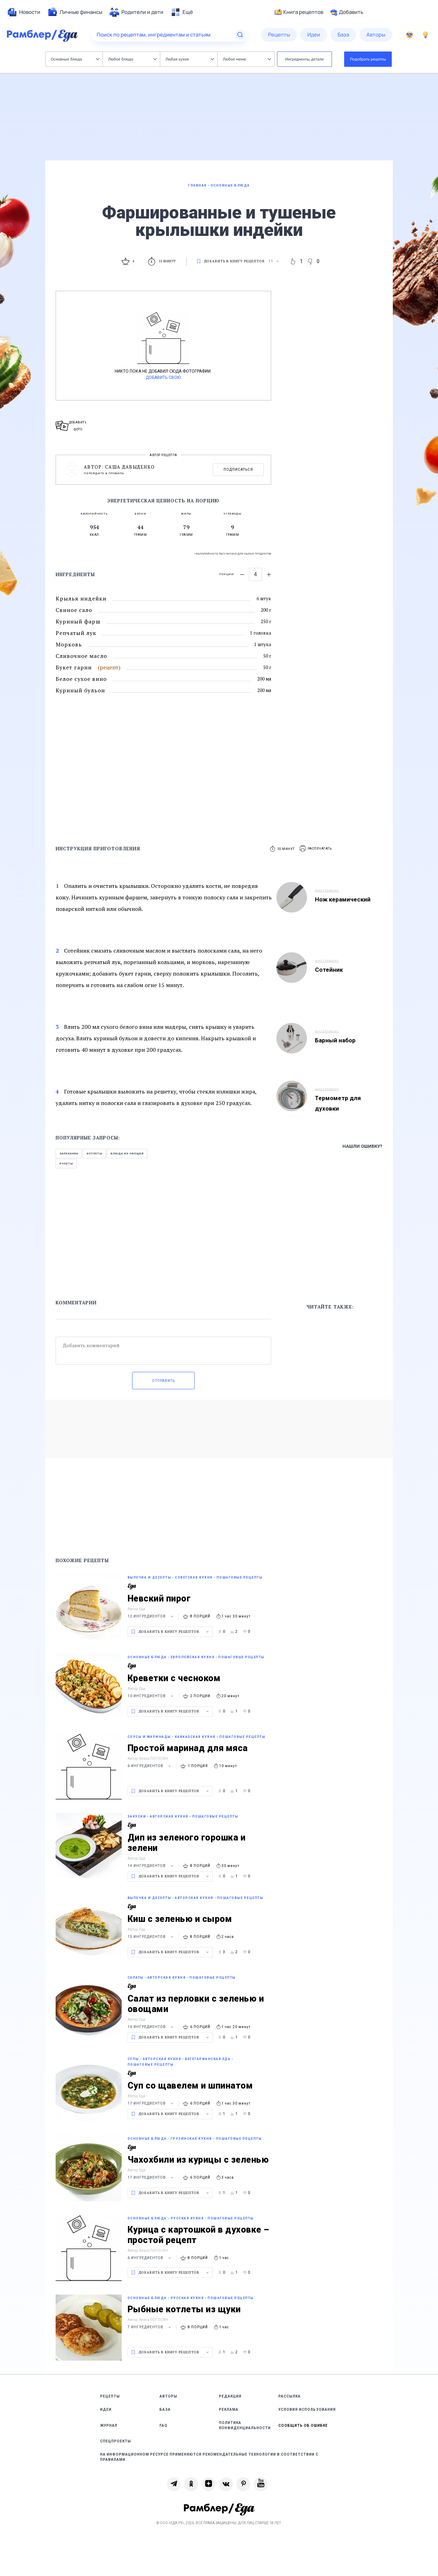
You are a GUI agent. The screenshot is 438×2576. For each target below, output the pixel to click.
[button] (316, 848)
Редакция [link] (230, 2396)
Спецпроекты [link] (115, 2441)
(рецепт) (109, 667)
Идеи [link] (106, 2409)
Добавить (346, 12)
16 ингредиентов (151, 2027)
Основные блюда (75, 59)
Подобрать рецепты (368, 59)
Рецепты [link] (110, 2396)
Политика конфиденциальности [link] (245, 2425)
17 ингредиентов (151, 2103)
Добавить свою (163, 377)
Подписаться (238, 469)
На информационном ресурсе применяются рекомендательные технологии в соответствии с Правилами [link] (209, 2457)
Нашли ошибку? (362, 1146)
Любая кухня (189, 59)
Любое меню (247, 59)
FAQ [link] (164, 2425)
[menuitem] (23, 12)
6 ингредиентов (150, 1766)
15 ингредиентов (151, 1937)
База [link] (165, 2409)
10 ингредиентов (151, 1696)
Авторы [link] (168, 2396)
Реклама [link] (228, 2409)
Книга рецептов (299, 12)
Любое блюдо (132, 59)
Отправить (163, 1381)
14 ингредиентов (151, 1866)
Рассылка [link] (289, 2396)
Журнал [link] (108, 2425)
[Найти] (240, 35)
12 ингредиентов (151, 1616)
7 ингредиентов (150, 2327)
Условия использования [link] (307, 2409)
